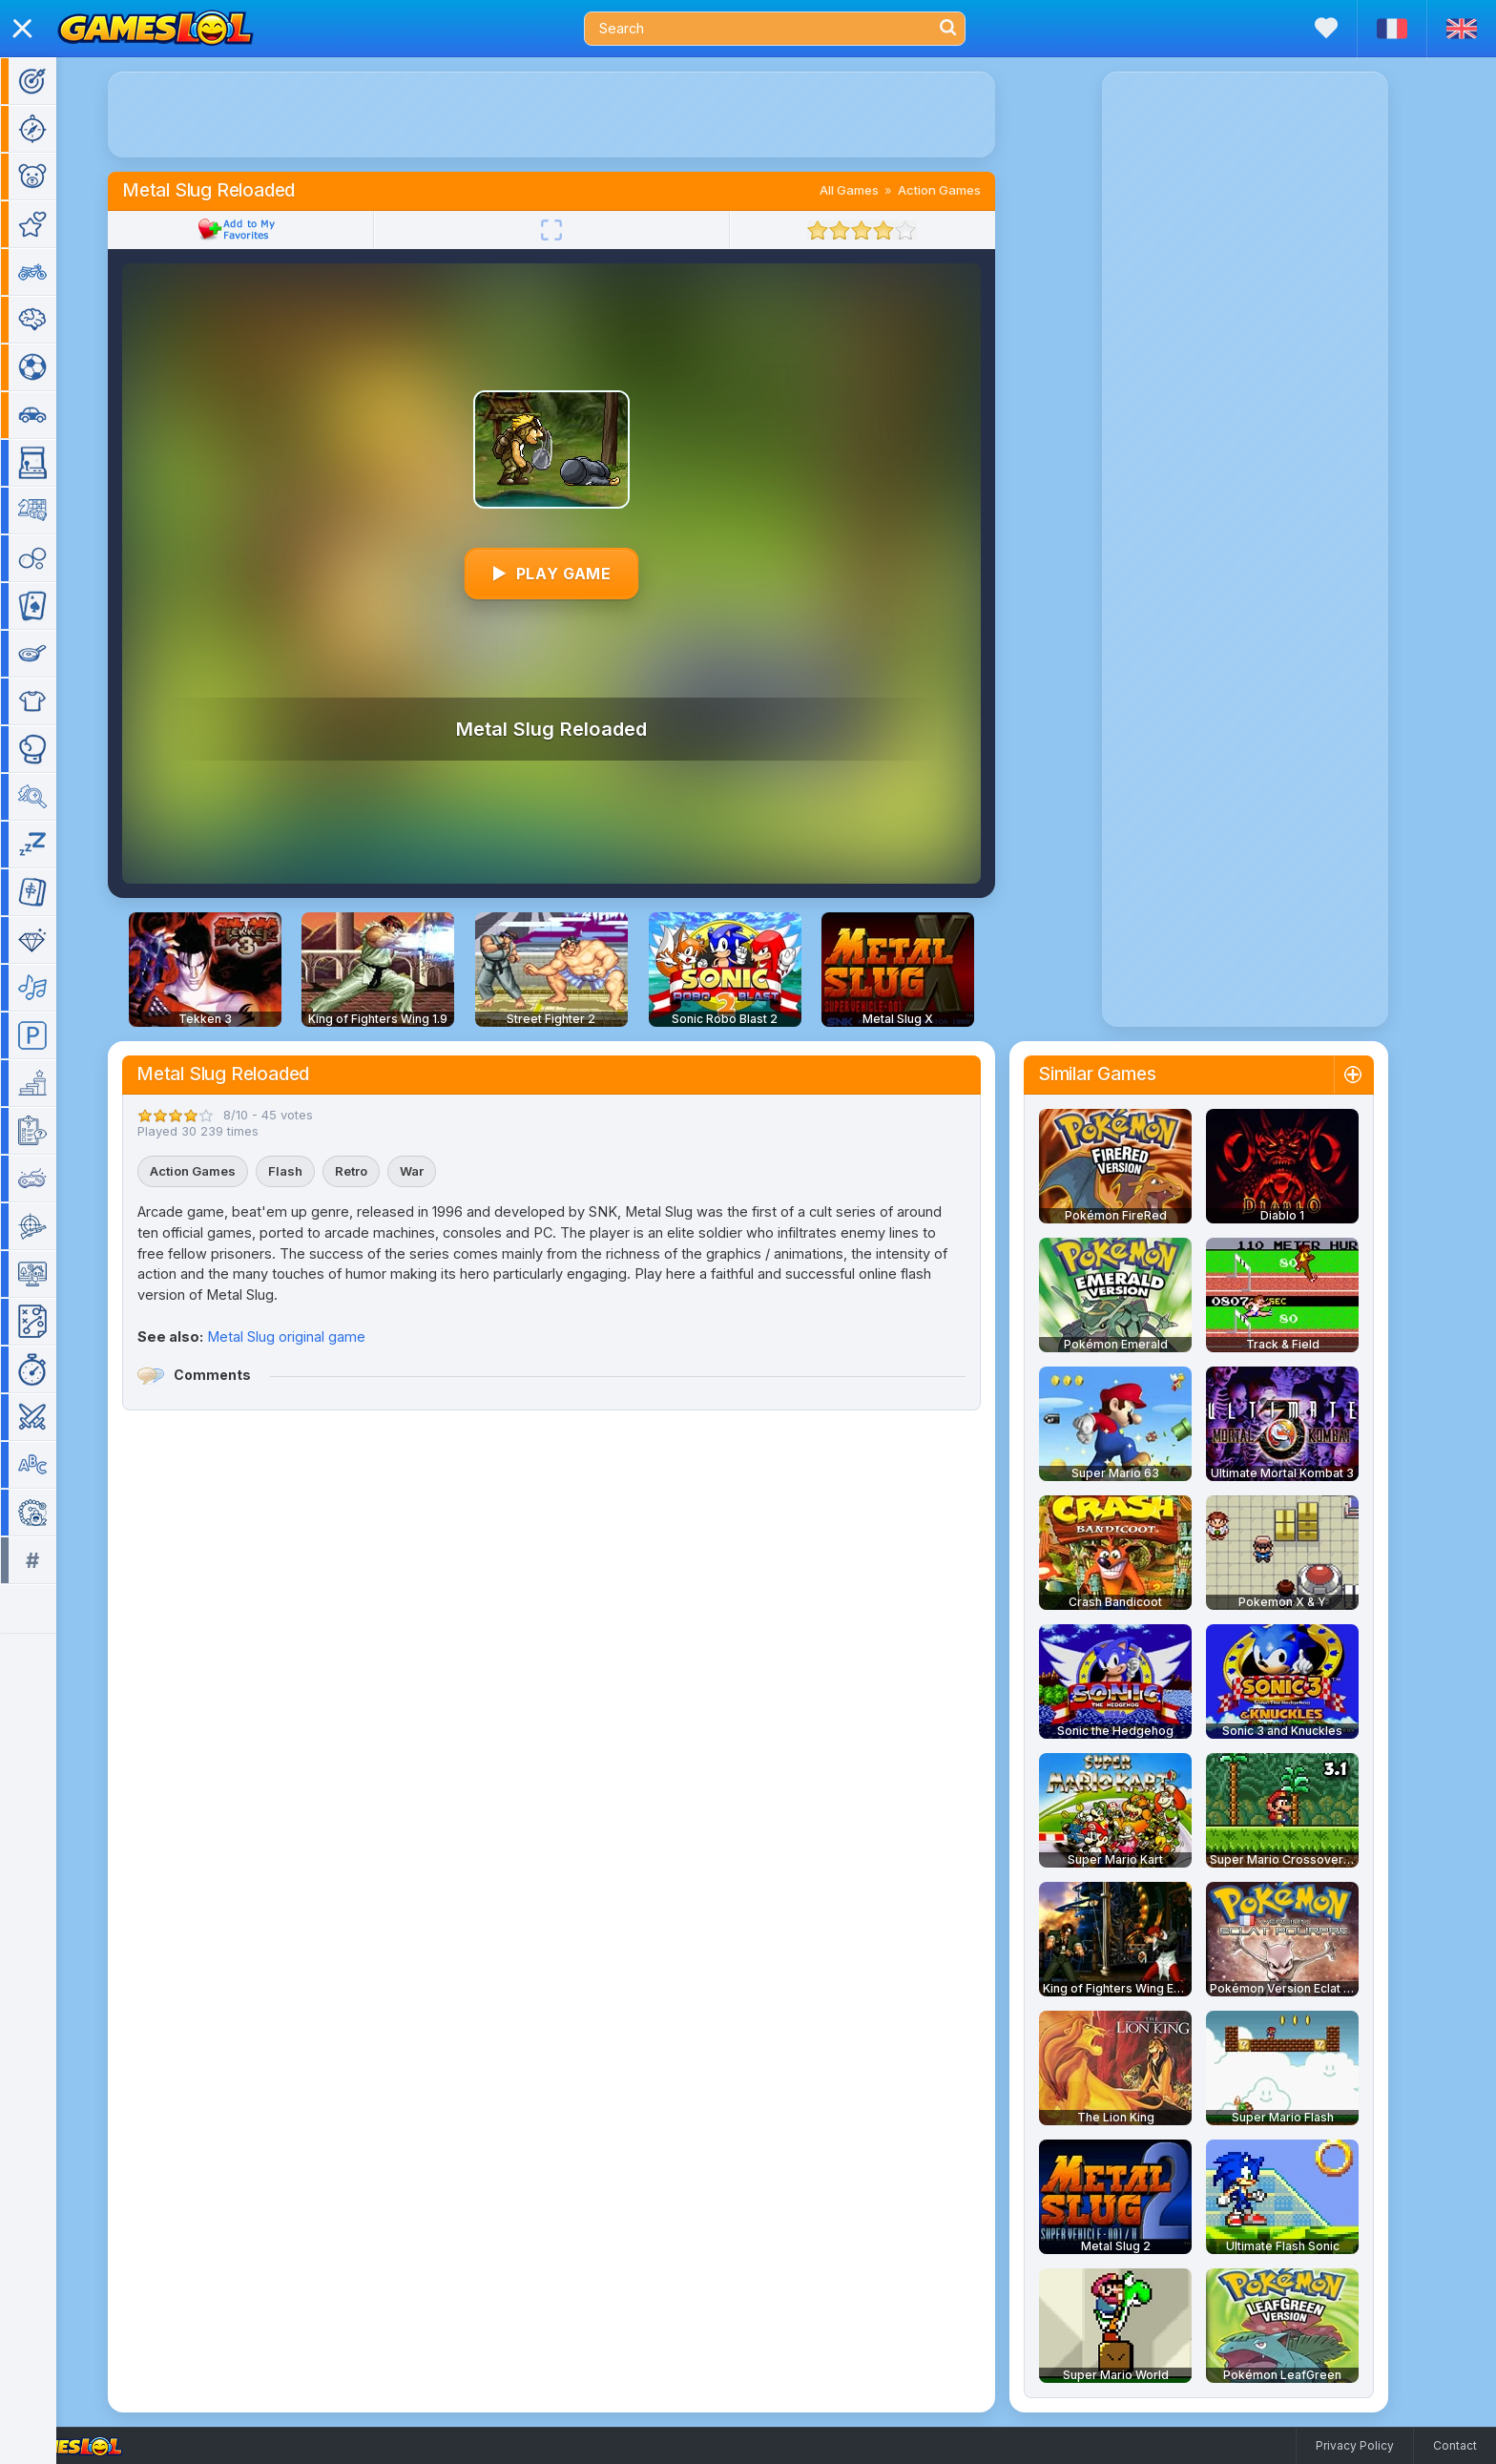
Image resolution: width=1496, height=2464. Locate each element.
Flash (313, 1171)
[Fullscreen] (579, 230)
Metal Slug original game (314, 1336)
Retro (379, 1171)
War (439, 1171)
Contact (1455, 2445)
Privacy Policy (1355, 2445)
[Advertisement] (579, 114)
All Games (876, 190)
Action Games (966, 190)
